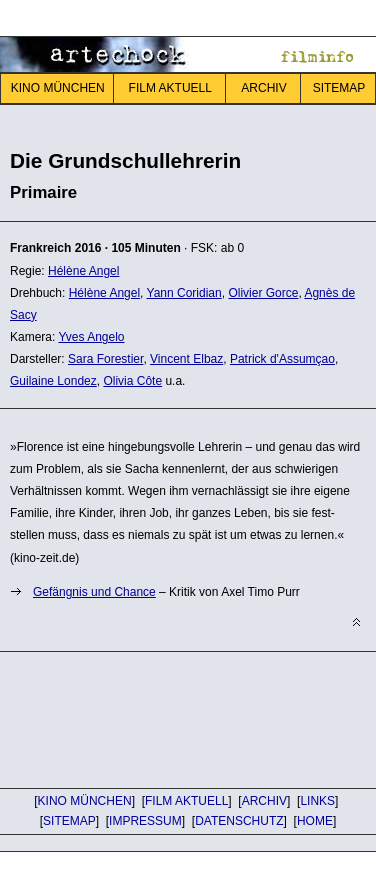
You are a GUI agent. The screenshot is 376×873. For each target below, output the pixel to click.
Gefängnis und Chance (94, 592)
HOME (315, 821)
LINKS (317, 801)
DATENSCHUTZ (239, 821)
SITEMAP (69, 821)
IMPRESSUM (145, 821)
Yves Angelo (91, 337)
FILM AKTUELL (170, 88)
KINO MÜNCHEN (58, 88)
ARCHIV (263, 88)
